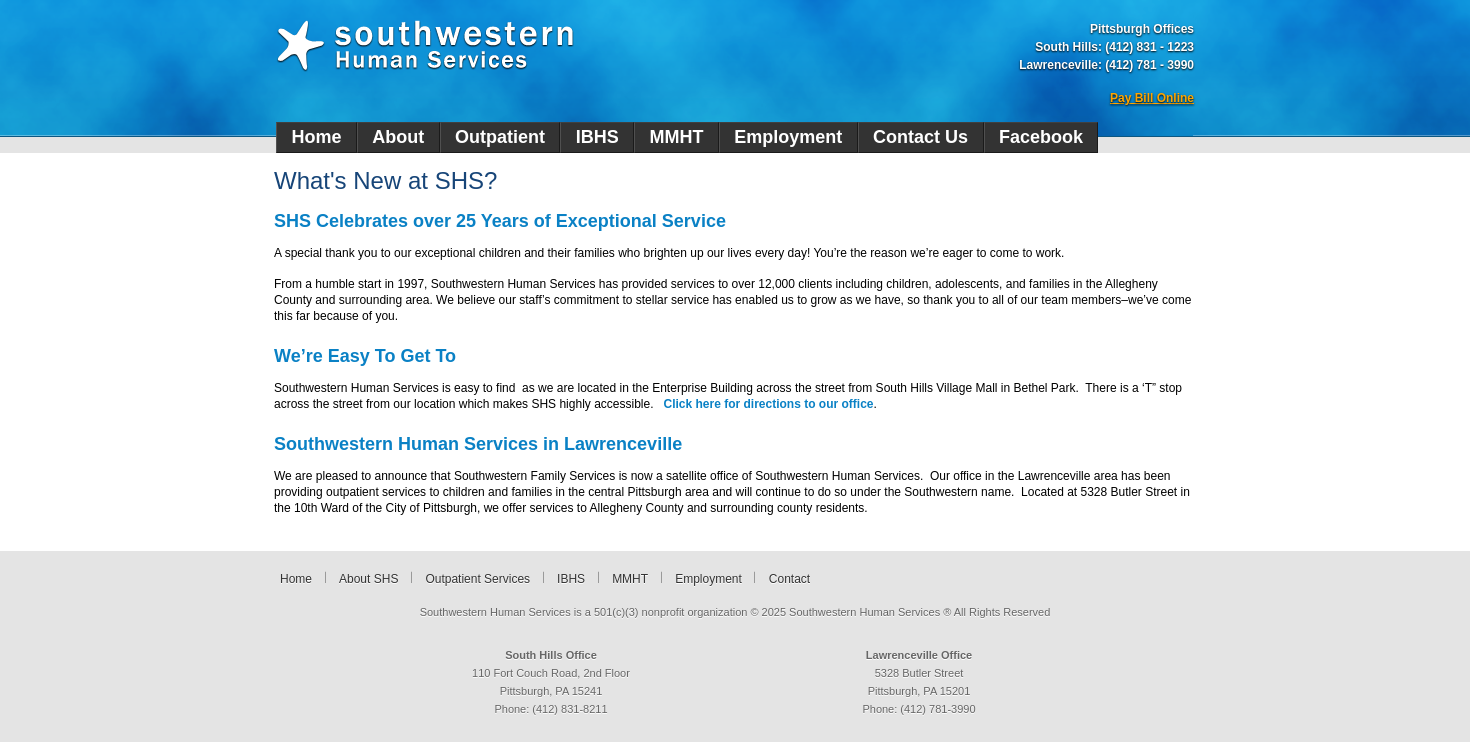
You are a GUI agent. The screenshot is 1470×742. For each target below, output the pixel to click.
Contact (789, 579)
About (398, 137)
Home (316, 137)
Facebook (1041, 137)
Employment (788, 137)
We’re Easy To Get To (365, 356)
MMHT (677, 137)
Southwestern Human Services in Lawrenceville (478, 444)
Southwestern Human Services (425, 46)
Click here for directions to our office (769, 404)
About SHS (368, 579)
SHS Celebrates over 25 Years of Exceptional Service (500, 221)
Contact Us (920, 137)
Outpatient (500, 137)
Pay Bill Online (1152, 98)
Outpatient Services (477, 579)
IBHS (597, 137)
